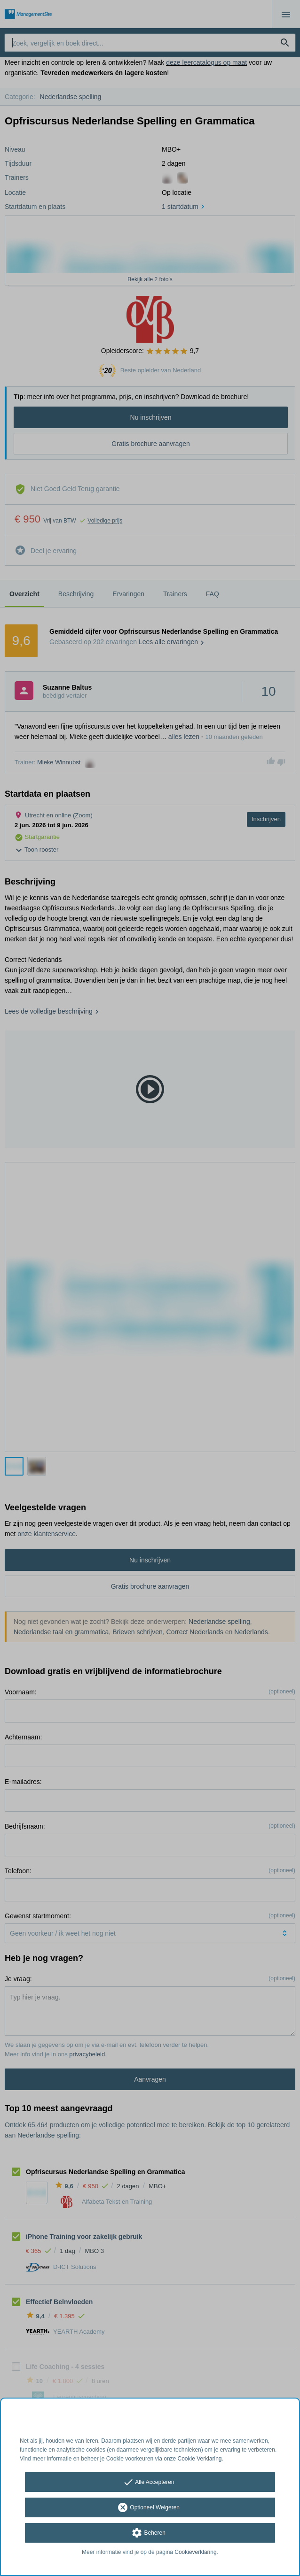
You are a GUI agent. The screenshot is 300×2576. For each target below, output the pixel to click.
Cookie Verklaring (200, 2458)
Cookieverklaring (195, 2552)
